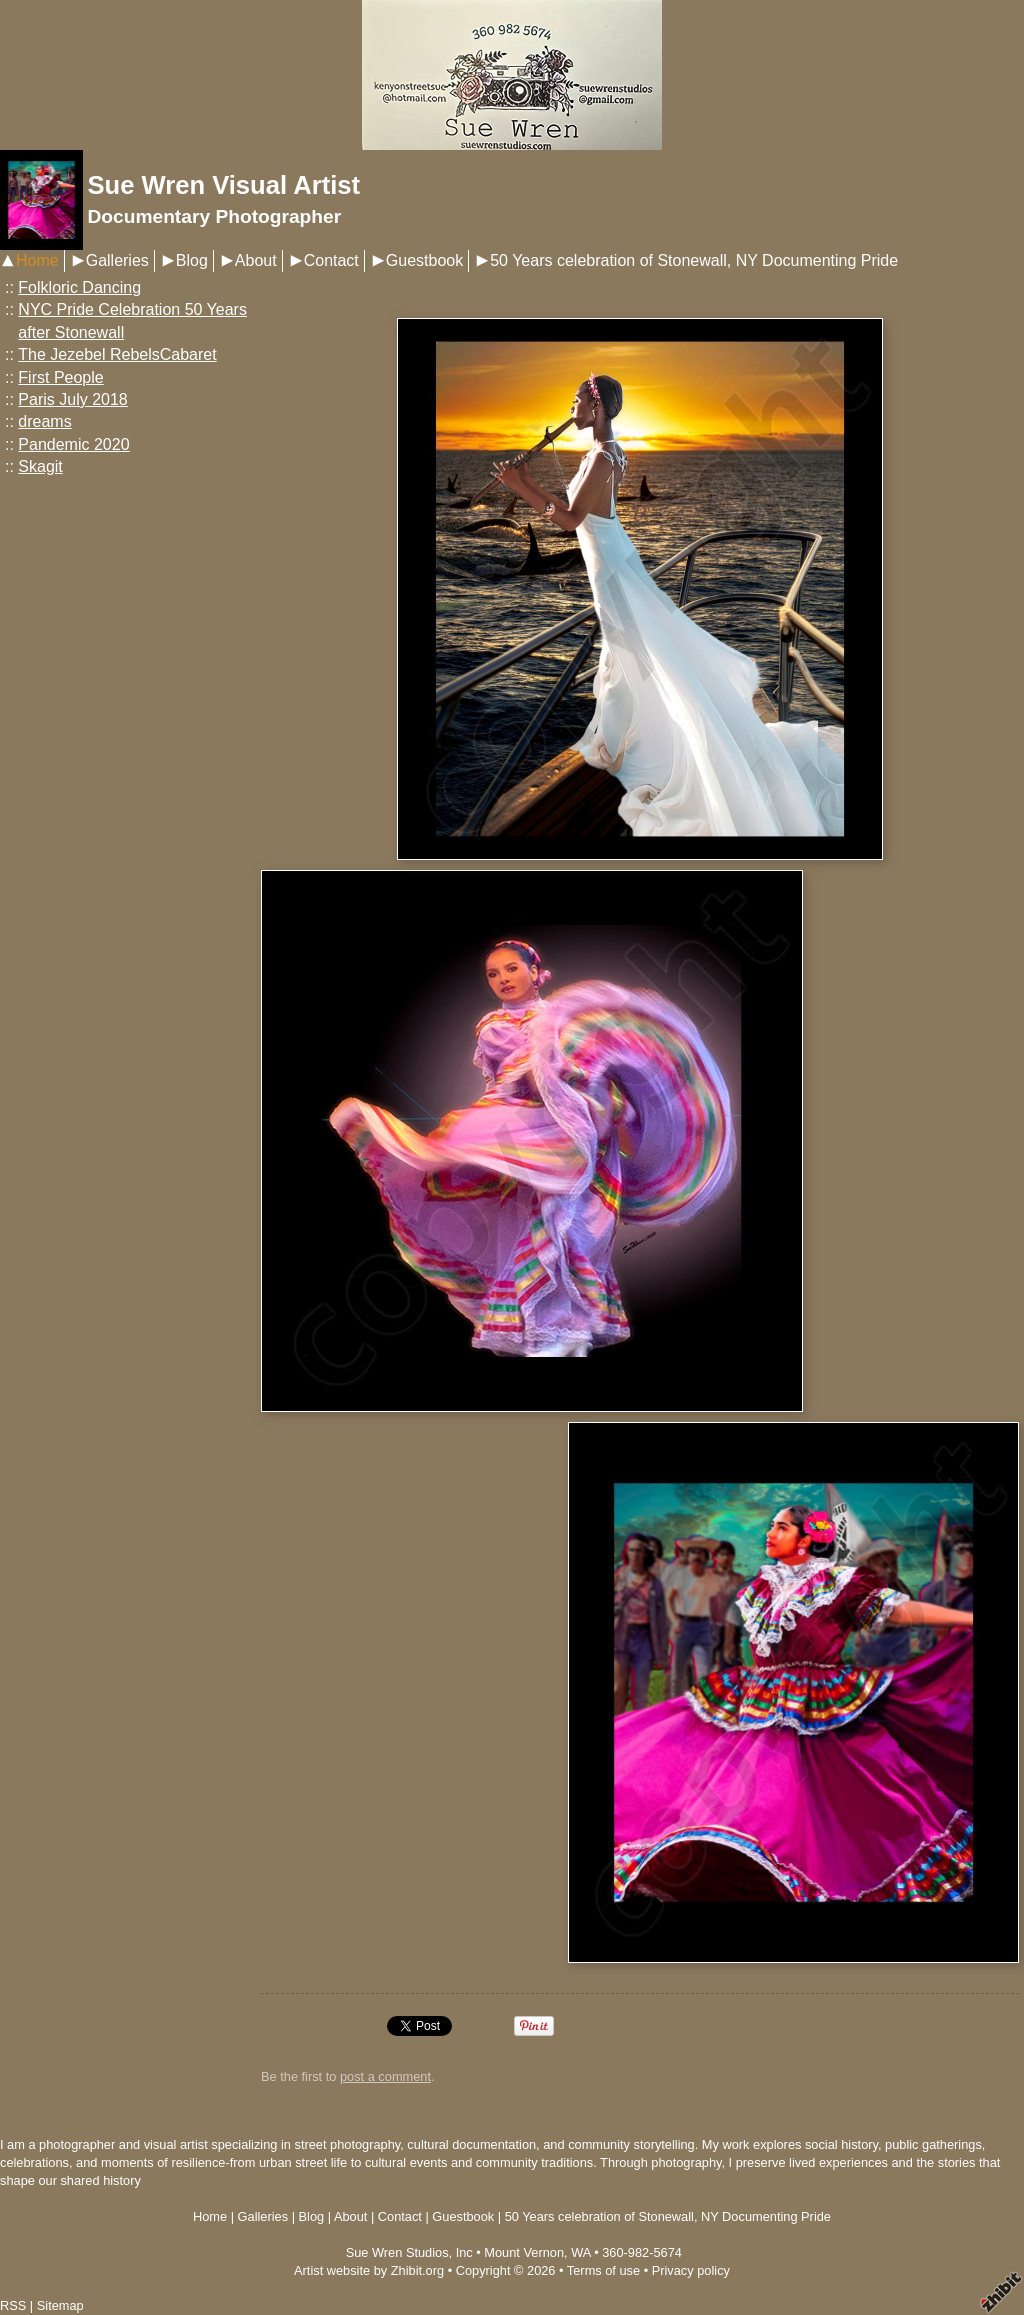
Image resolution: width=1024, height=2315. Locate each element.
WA (580, 2252)
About (256, 260)
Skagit (40, 466)
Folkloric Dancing (79, 287)
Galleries (117, 260)
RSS (13, 2305)
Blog (192, 260)
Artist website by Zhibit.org (369, 2270)
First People (60, 377)
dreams (44, 421)
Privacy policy (691, 2270)
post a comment (385, 2076)
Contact (331, 260)
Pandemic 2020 (73, 444)
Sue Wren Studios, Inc (409, 2252)
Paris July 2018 (72, 399)
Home (37, 260)
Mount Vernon (524, 2252)
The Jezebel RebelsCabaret (117, 354)
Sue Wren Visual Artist (223, 185)
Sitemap (60, 2305)
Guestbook (424, 260)
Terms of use (603, 2270)
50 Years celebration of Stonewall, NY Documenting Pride (694, 260)
